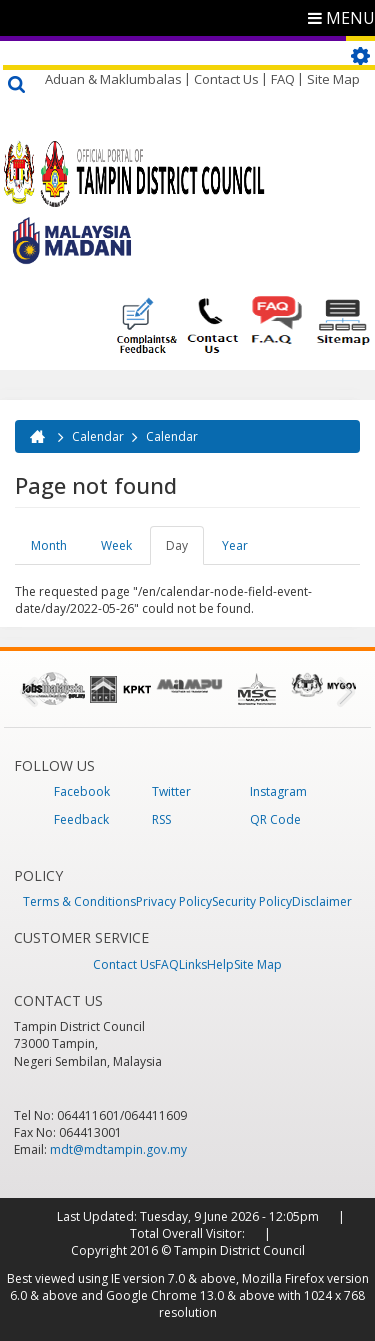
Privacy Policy (174, 901)
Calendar (98, 436)
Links (193, 964)
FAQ (283, 79)
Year (235, 545)
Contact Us (226, 79)
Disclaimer (322, 901)
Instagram (278, 791)
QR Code (275, 819)
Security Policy (252, 901)
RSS (161, 819)
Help (220, 964)
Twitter (171, 791)
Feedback (81, 819)
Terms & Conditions (79, 901)
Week (116, 545)
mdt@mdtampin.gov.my (118, 1149)
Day (185, 551)
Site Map (333, 79)
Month (49, 545)
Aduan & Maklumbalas (113, 79)
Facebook (82, 791)
